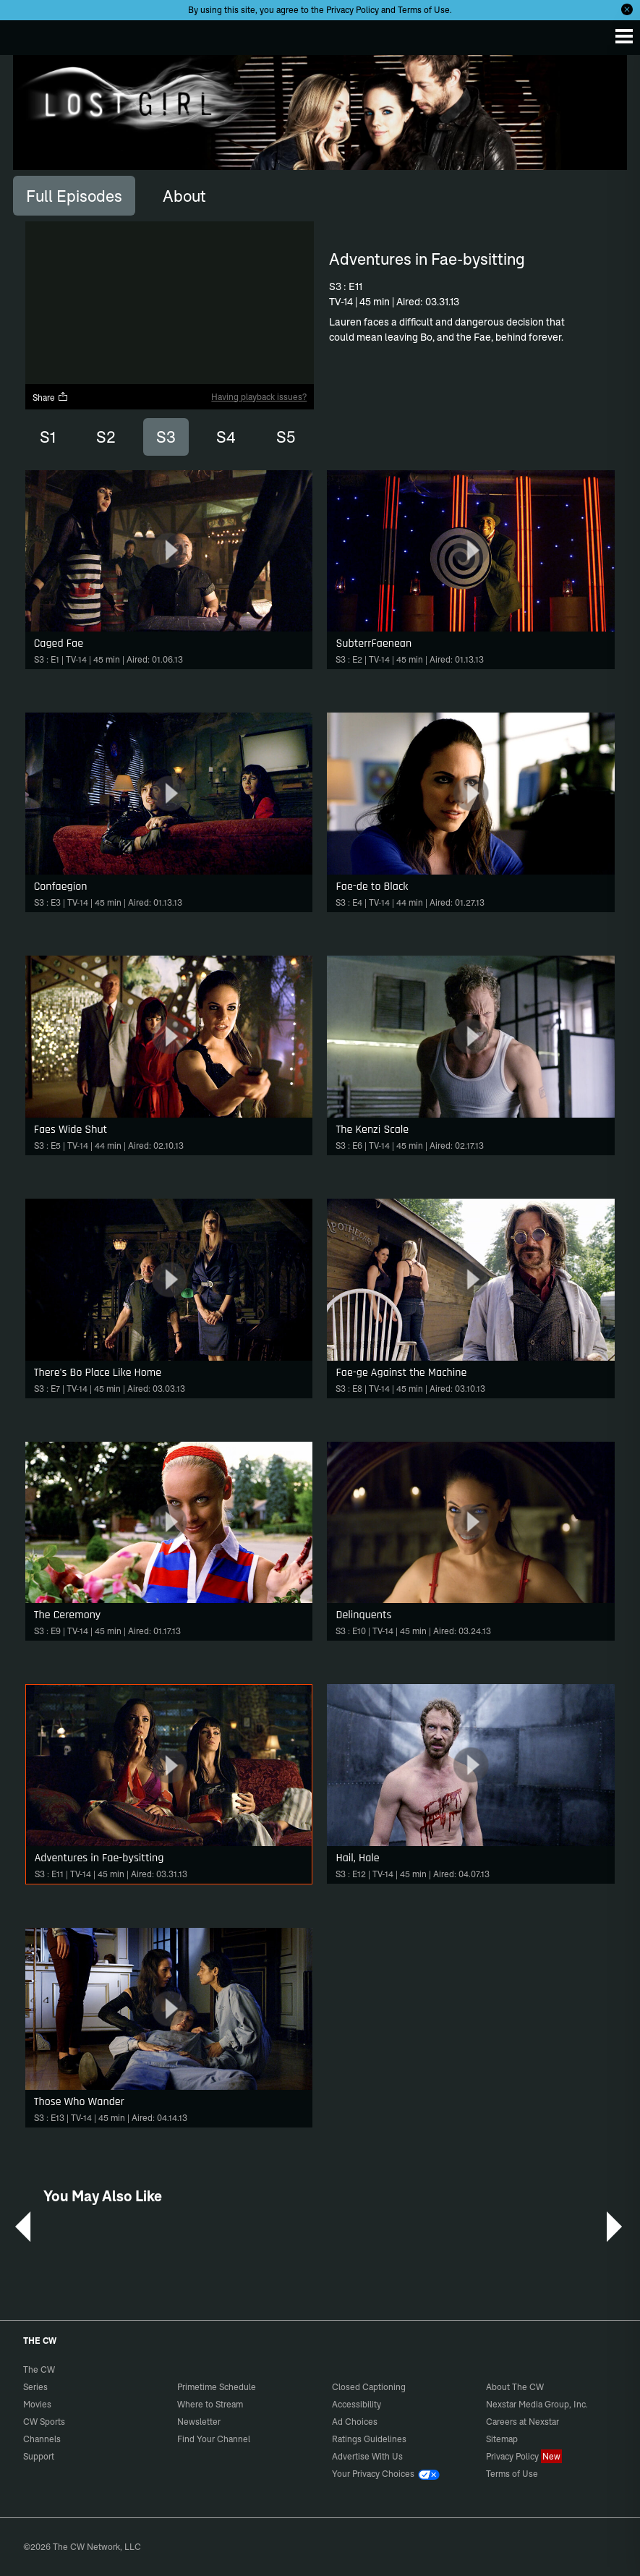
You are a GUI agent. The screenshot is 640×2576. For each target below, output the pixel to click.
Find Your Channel (213, 2438)
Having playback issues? (259, 396)
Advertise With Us (367, 2456)
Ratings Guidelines (369, 2438)
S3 (166, 437)
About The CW (515, 2386)
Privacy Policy (352, 9)
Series (35, 2386)
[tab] (74, 195)
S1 (48, 437)
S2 (106, 437)
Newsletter (199, 2421)
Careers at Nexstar (522, 2421)
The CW (25, 34)
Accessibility (356, 2404)
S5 (285, 437)
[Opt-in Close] (627, 9)
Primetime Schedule (216, 2386)
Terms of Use (424, 9)
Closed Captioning (369, 2386)
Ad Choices (354, 2421)
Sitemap (502, 2438)
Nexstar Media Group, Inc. (537, 2404)
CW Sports (44, 2421)
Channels (42, 2438)
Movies (37, 2404)
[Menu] (624, 36)
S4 (226, 437)
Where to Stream (210, 2404)
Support (38, 2456)
